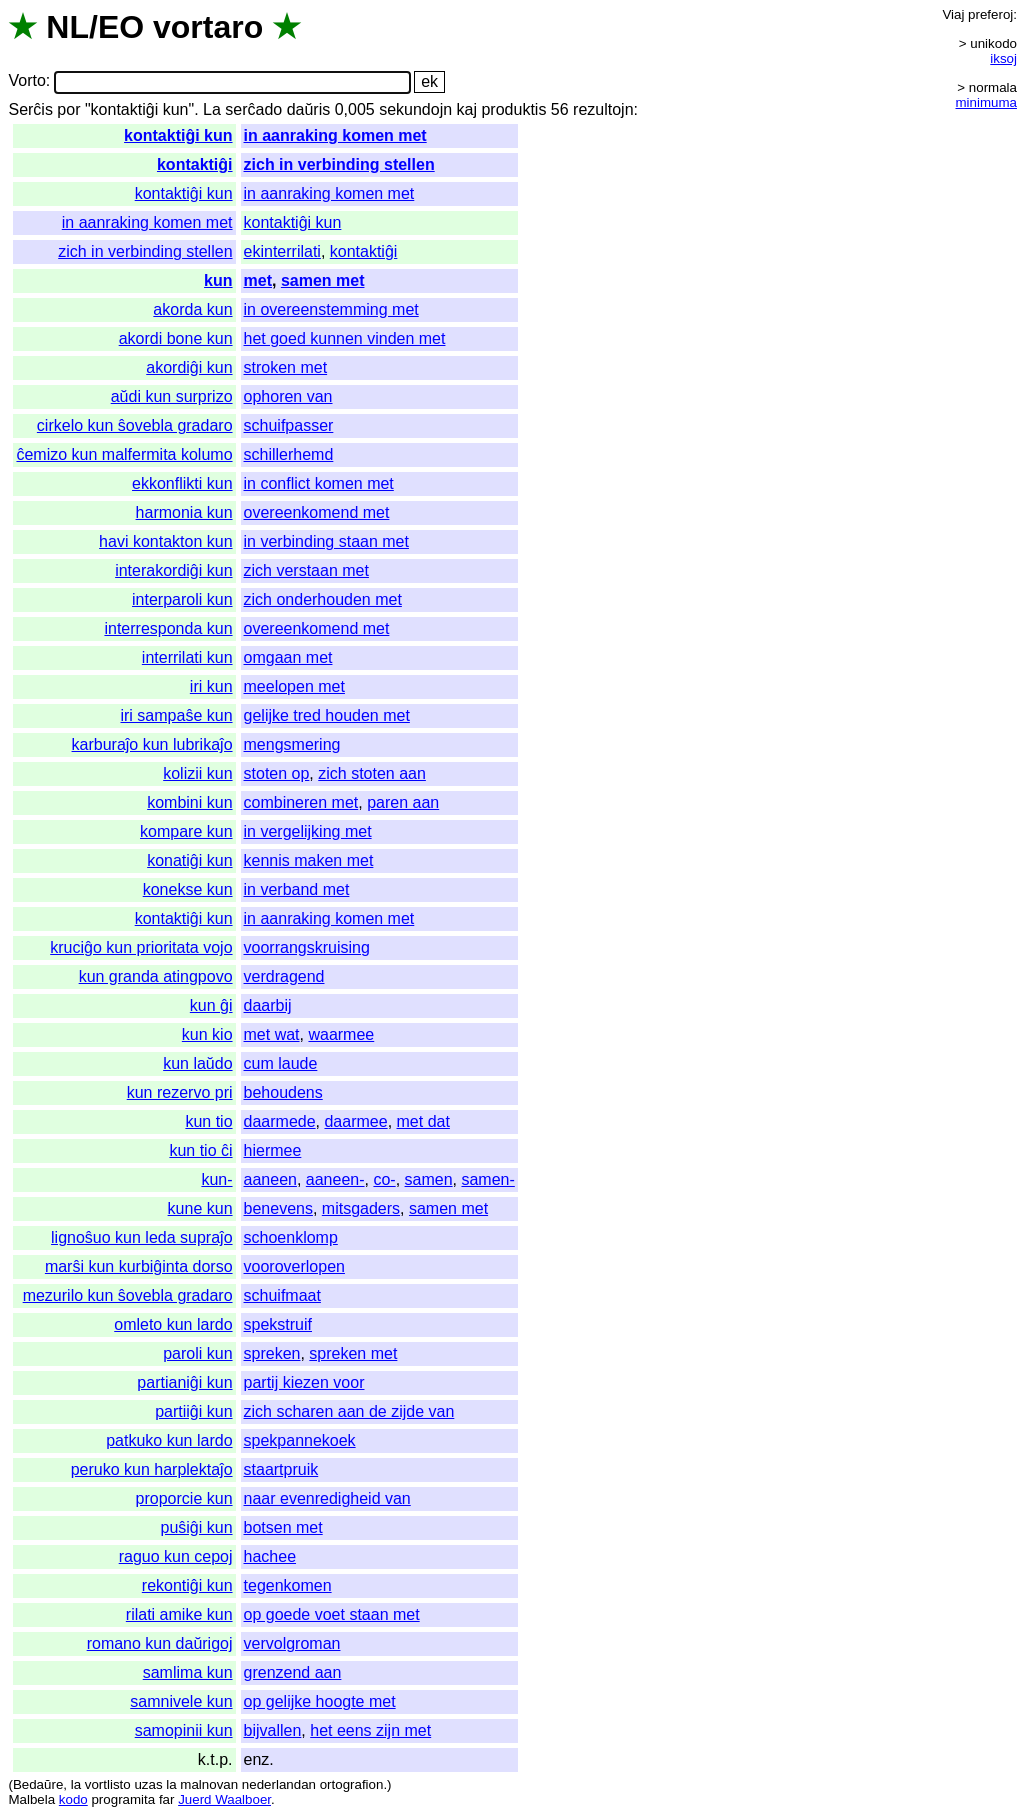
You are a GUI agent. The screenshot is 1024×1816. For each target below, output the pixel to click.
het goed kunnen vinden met (345, 338)
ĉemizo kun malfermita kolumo (124, 454)
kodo (73, 1799)
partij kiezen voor (304, 1382)
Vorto (26, 81)
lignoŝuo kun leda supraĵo (141, 1237)
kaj (467, 109)
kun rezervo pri (180, 1092)
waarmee (341, 1034)
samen (429, 1179)
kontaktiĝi (195, 164)
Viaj (953, 14)
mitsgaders (361, 1208)
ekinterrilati (282, 251)
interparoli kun (182, 599)
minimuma (986, 102)
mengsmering (292, 744)
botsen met (283, 1527)
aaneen (270, 1179)
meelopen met (294, 686)
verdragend (284, 976)
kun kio (207, 1034)
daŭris (309, 109)
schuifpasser (289, 425)
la (76, 1784)
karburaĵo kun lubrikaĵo (152, 744)
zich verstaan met (306, 570)
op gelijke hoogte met (320, 1701)
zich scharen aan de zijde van (349, 1411)
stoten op (277, 773)
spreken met (353, 1353)
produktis (513, 109)
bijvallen (273, 1730)
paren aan (403, 802)
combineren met (301, 802)
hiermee (273, 1150)
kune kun (200, 1208)
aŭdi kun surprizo (172, 396)
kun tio (208, 1121)
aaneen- (335, 1179)
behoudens (283, 1092)
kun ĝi (211, 1005)
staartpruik (281, 1469)
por (68, 109)
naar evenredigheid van (327, 1498)
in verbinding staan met (326, 541)
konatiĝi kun (189, 860)
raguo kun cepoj (176, 1556)
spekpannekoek (300, 1440)
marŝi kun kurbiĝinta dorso (139, 1266)
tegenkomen (288, 1585)
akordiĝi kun (189, 367)
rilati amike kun (179, 1614)
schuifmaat (282, 1295)
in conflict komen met (319, 483)
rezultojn (603, 109)
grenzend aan (293, 1672)
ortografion (352, 1784)
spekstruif (278, 1324)
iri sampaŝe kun (176, 715)
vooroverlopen (294, 1266)
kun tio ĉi (200, 1150)
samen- (487, 1179)
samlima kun (188, 1672)
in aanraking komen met (335, 135)
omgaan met (288, 657)
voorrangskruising (307, 947)
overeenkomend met (317, 512)
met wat (272, 1034)
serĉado (253, 109)
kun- (216, 1179)
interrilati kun (187, 657)
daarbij (268, 1005)
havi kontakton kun (165, 541)
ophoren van (288, 396)
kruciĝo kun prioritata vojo (141, 947)
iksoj (1003, 58)
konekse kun (188, 889)
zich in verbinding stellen (339, 164)
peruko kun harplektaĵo (152, 1469)
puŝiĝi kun (196, 1527)
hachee (270, 1556)
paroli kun (197, 1353)
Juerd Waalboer (224, 1799)
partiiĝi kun (193, 1411)
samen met (323, 280)
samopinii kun (184, 1730)
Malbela (31, 1799)
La (212, 109)
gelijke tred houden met (327, 715)
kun (218, 280)
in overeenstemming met (331, 309)
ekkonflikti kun (182, 483)
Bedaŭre (38, 1784)
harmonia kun (184, 512)
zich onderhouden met (323, 599)
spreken (272, 1353)
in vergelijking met (308, 831)
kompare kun (186, 831)
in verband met (297, 889)
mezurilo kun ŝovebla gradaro (128, 1295)
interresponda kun (168, 628)
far (167, 1799)
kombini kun (189, 802)
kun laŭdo (197, 1063)
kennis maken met (309, 860)
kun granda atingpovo (156, 976)
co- (384, 1179)
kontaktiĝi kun (178, 135)
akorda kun (192, 309)
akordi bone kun (176, 338)
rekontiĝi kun (187, 1585)
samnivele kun (181, 1701)
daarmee (355, 1121)
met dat (423, 1121)
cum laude (281, 1063)
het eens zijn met (370, 1730)
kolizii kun (197, 773)
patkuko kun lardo (169, 1440)
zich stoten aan (372, 773)
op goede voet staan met (332, 1614)
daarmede (280, 1121)
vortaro (208, 27)
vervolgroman (292, 1643)
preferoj (990, 14)
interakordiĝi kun (173, 570)
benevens (278, 1208)
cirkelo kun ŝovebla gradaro (135, 425)
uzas (148, 1784)
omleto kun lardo (173, 1324)
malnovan (209, 1784)
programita (123, 1799)
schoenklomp (291, 1237)
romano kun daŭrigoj (160, 1643)
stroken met (286, 367)
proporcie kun (184, 1498)
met (258, 280)
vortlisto (108, 1784)
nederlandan (279, 1784)
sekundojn (415, 109)
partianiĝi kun (184, 1382)
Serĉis (30, 109)
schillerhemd (289, 454)
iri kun (211, 686)
